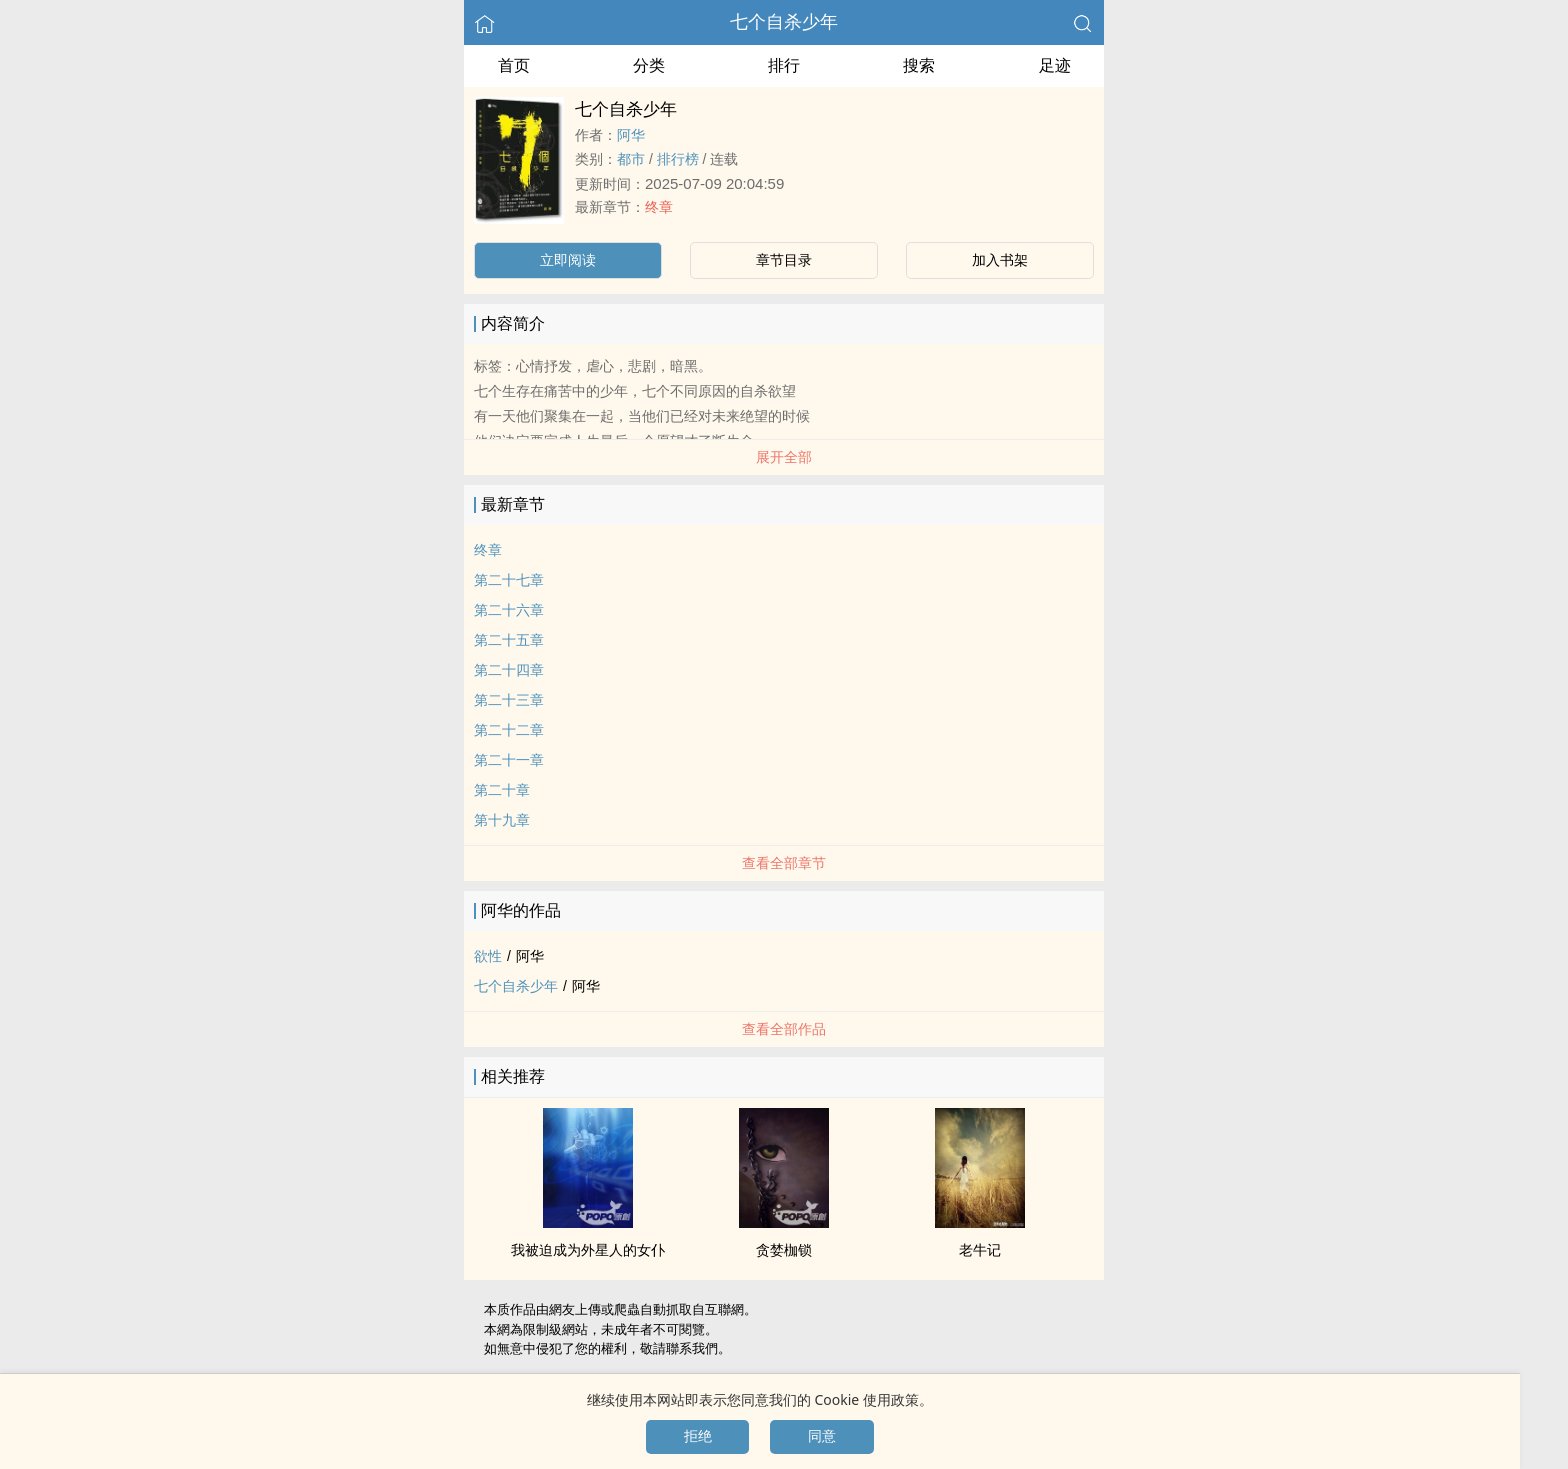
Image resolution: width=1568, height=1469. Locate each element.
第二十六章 (509, 610)
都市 (631, 159)
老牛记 (980, 1250)
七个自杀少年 (784, 22)
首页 (514, 65)
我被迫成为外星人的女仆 (588, 1250)
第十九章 (502, 820)
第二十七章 (509, 580)
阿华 (631, 135)
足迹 (1055, 65)
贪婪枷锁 (784, 1250)
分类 (649, 65)
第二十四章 (509, 670)
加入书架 (1000, 260)
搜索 (919, 65)
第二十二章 (509, 730)
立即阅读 (568, 260)
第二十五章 (509, 640)
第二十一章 (509, 760)
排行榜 (678, 159)
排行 (784, 65)
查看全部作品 (784, 1029)
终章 (659, 207)
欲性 (488, 956)
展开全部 (784, 457)
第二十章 (502, 790)
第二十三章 (509, 700)
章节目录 (784, 260)
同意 (822, 1436)
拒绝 (698, 1436)
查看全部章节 (784, 863)
